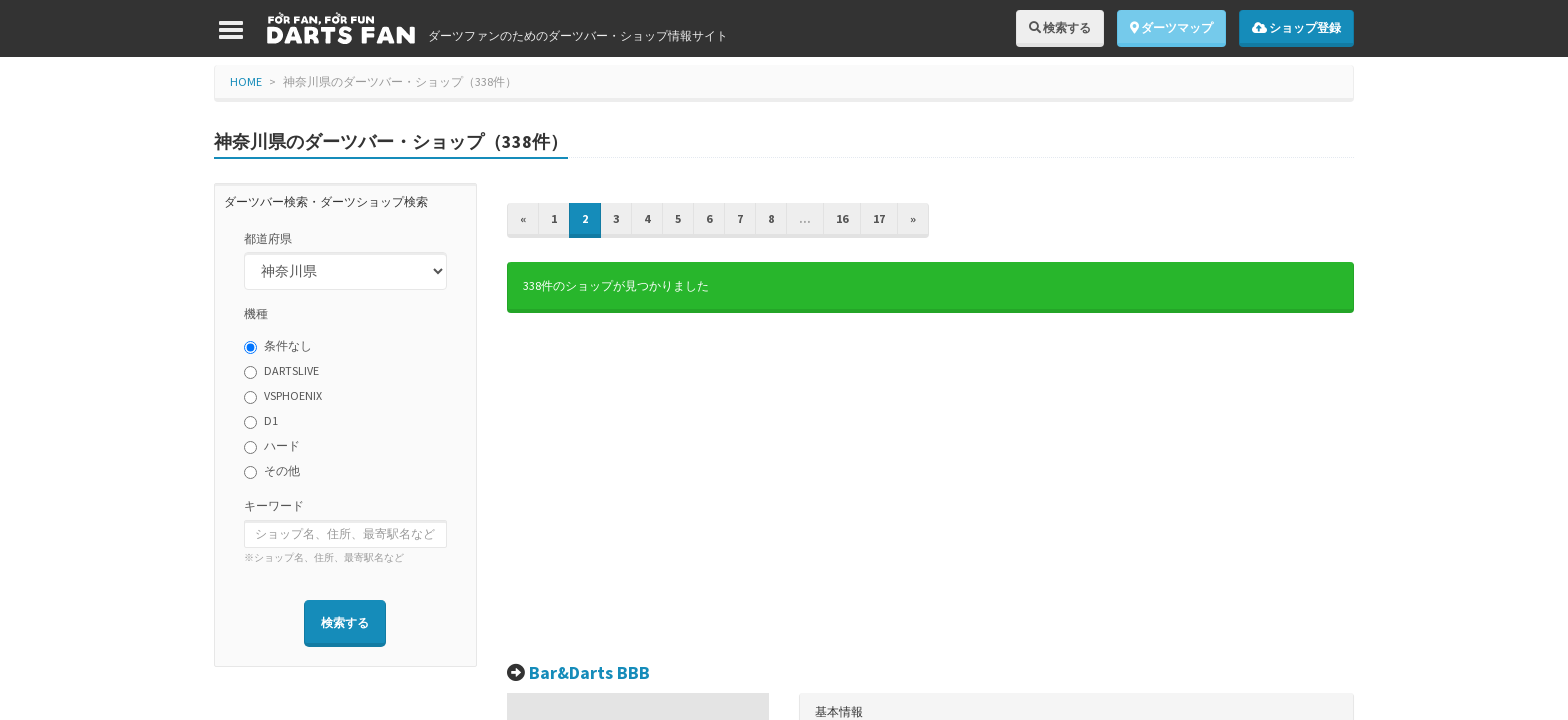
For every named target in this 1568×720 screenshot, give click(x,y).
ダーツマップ (1171, 27)
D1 (261, 421)
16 (842, 218)
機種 (256, 313)
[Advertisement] (931, 488)
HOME (246, 81)
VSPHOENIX (283, 396)
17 (879, 218)
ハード (272, 446)
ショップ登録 (1296, 27)
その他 (272, 471)
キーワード (274, 505)
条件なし (278, 346)
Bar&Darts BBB (589, 672)
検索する (1060, 27)
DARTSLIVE (281, 371)
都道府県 (268, 238)
